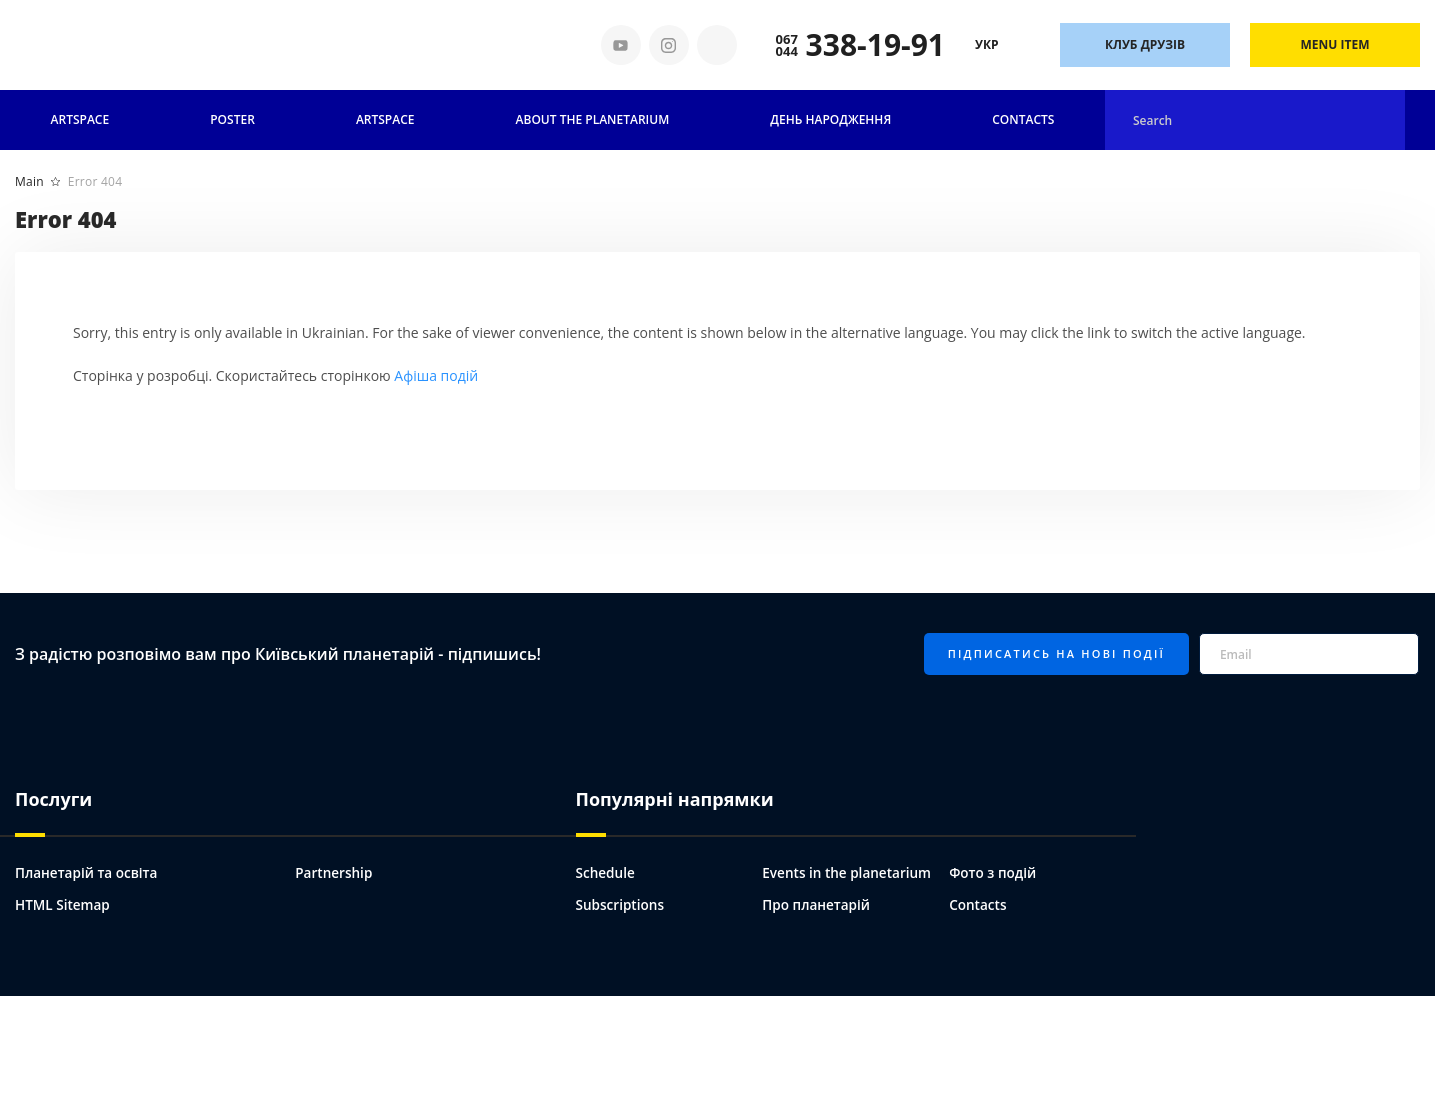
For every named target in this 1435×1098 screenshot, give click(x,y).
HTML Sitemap (64, 903)
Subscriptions (621, 903)
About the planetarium (593, 119)
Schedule (606, 871)
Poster (232, 119)
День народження (830, 119)
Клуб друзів (1145, 44)
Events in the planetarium (849, 871)
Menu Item (1335, 44)
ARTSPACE (385, 119)
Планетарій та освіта (88, 871)
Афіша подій (436, 375)
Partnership (335, 871)
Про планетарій (817, 903)
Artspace (80, 119)
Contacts (1023, 119)
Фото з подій (994, 871)
